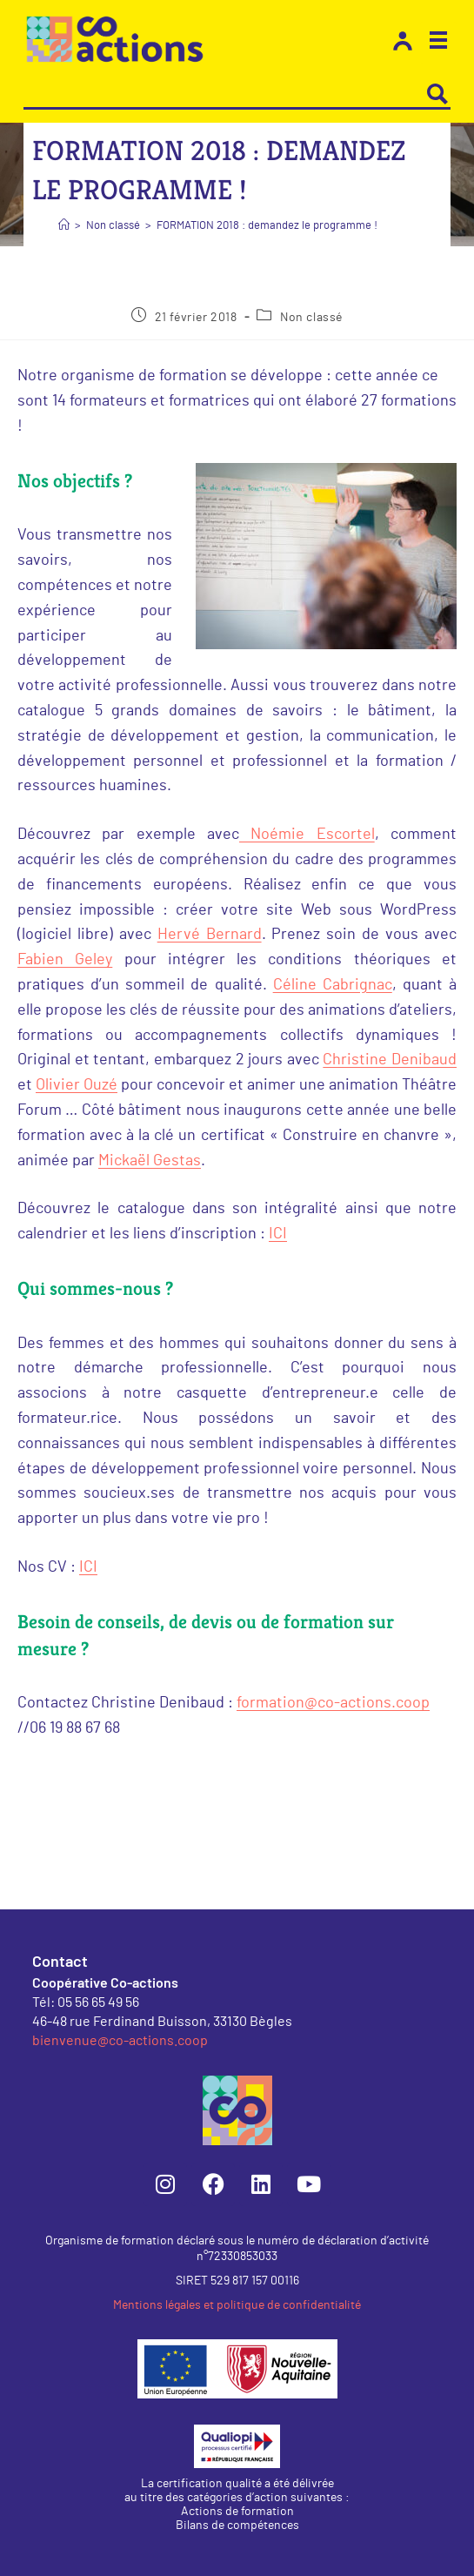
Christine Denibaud (390, 1060)
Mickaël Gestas (149, 1161)
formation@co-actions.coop (333, 1703)
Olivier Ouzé (76, 1085)
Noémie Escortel (307, 834)
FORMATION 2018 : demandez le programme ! (267, 225)
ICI (278, 1234)
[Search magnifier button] (437, 94)
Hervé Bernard (209, 935)
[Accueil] (64, 225)
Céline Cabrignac (332, 985)
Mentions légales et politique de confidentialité (237, 2305)
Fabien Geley (64, 960)
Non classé (311, 318)
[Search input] (225, 94)
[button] (438, 43)
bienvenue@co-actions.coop (120, 2039)
